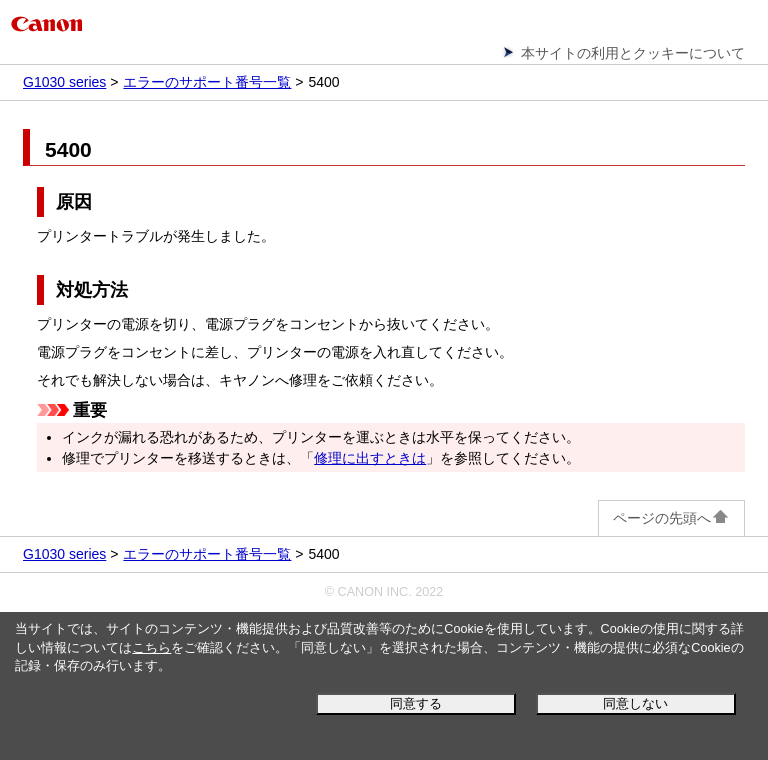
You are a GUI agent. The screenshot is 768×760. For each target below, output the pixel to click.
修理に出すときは (370, 458)
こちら (151, 648)
